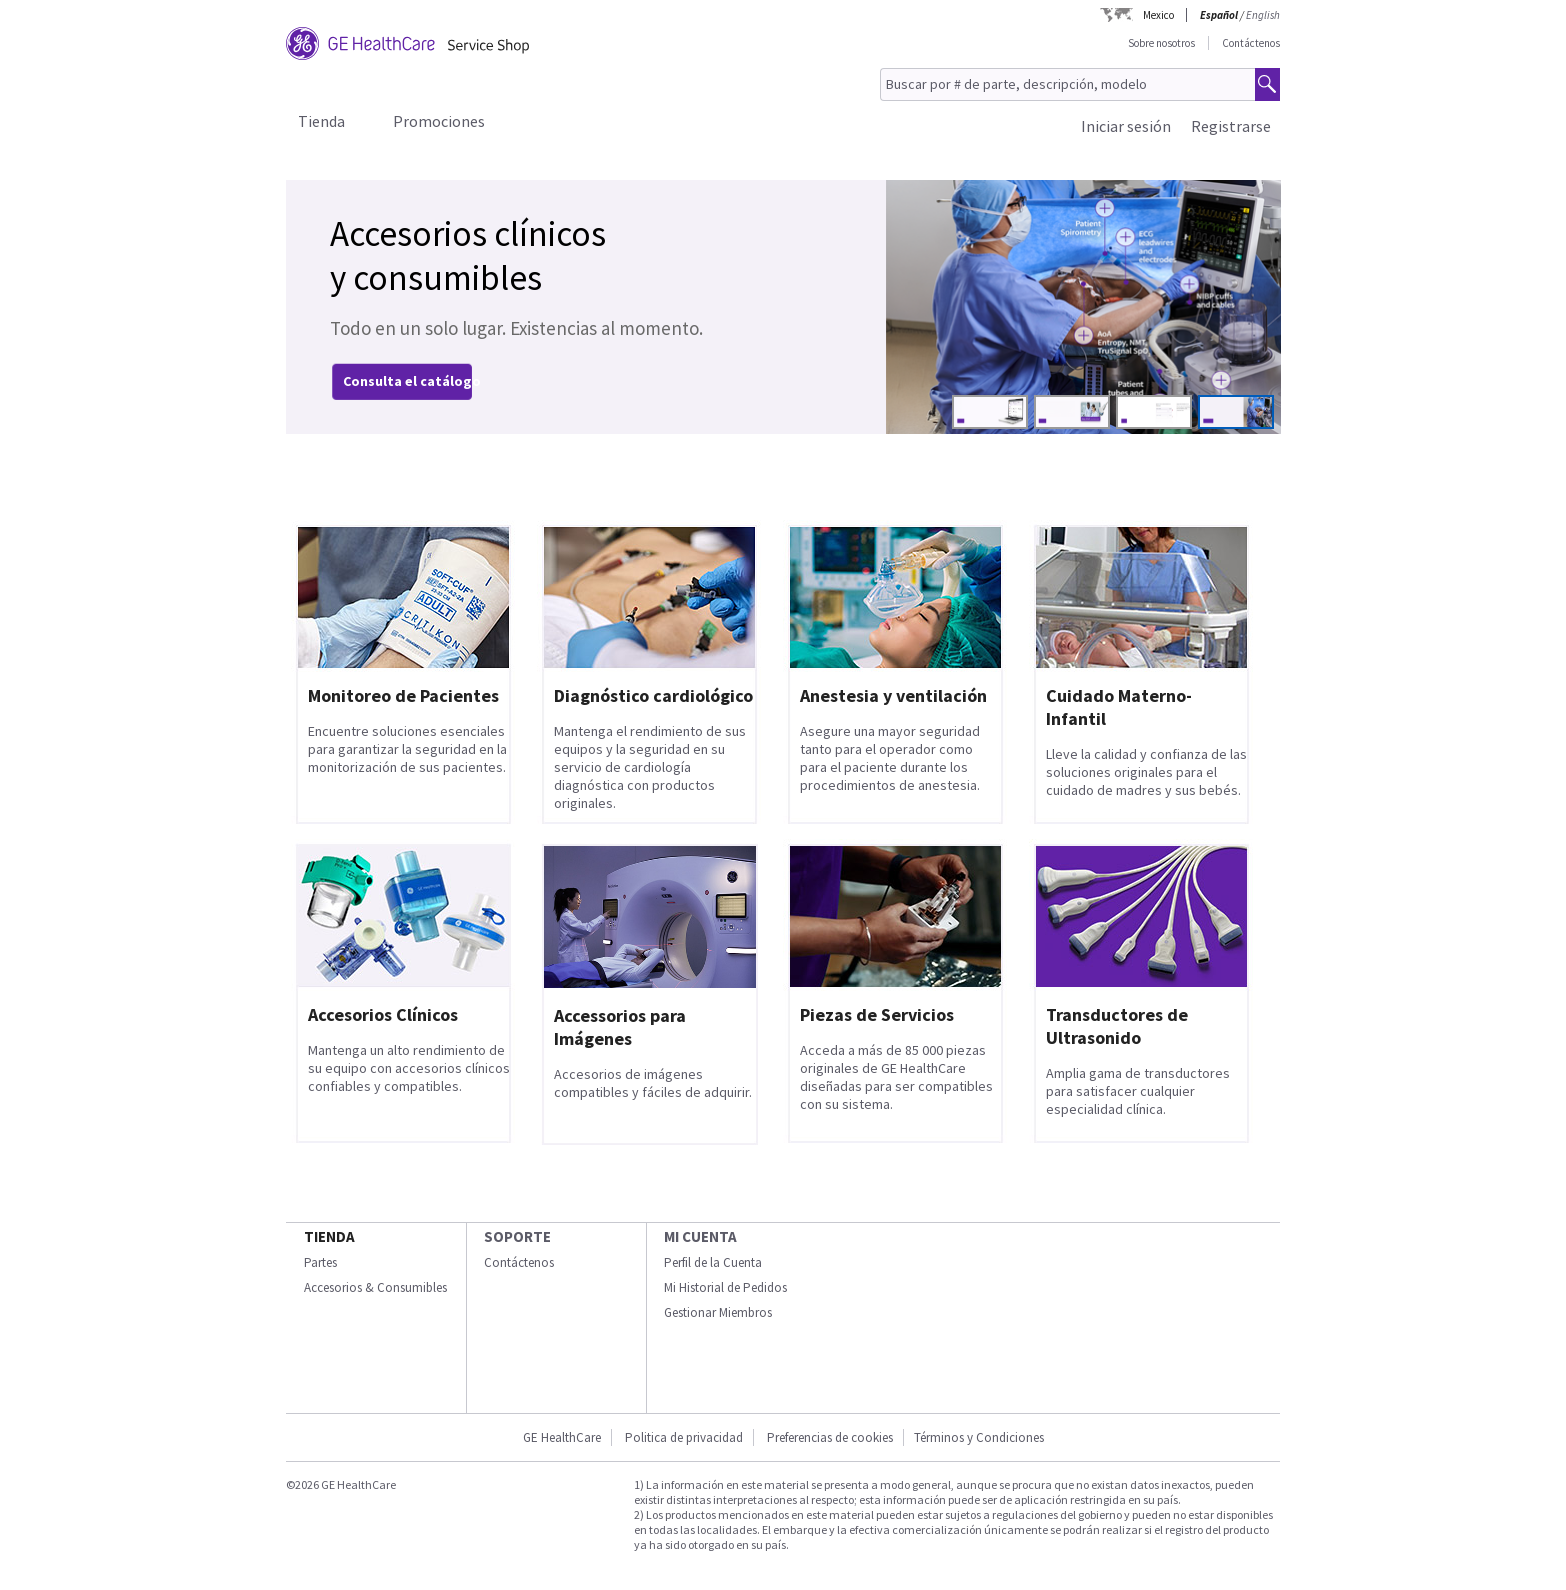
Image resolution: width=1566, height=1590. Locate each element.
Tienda (321, 121)
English (1263, 15)
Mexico (1158, 15)
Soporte (517, 1236)
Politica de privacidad (684, 1437)
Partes (320, 1262)
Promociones (439, 121)
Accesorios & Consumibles (375, 1287)
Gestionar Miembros (718, 1312)
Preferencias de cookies (830, 1437)
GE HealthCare (562, 1437)
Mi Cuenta (700, 1236)
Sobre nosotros (1161, 43)
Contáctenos (1251, 43)
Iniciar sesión (1126, 126)
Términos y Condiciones (979, 1437)
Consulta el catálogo (412, 381)
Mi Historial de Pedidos (725, 1287)
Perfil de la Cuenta (713, 1262)
